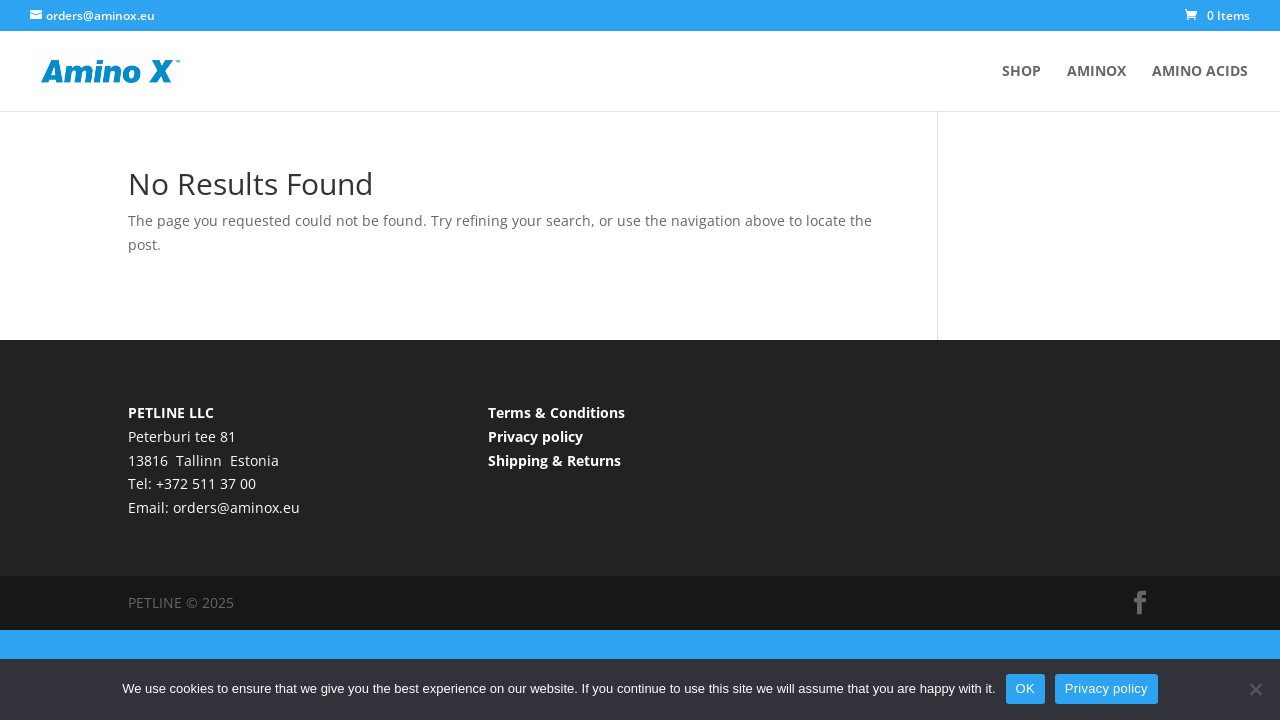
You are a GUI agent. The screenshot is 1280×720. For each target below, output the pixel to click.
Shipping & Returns (554, 460)
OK (1025, 688)
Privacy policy (535, 436)
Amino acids (1200, 72)
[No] (1255, 689)
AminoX (1096, 72)
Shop (1021, 72)
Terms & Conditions (556, 412)
